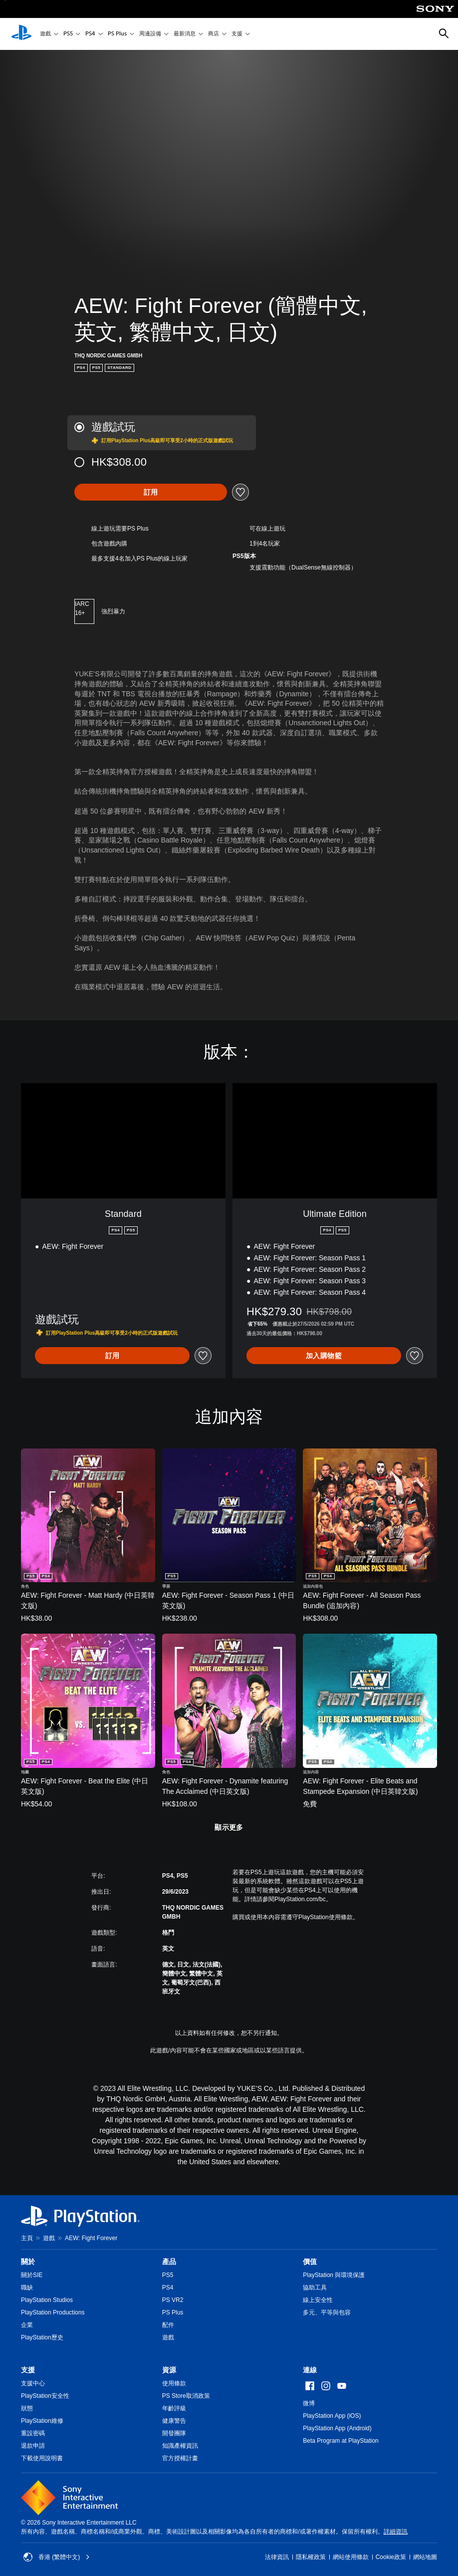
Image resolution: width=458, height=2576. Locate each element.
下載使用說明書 (42, 2458)
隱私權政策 (311, 2557)
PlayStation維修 (42, 2420)
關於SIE (31, 2275)
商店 (213, 34)
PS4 (90, 34)
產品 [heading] (169, 2262)
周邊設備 (150, 34)
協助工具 (315, 2287)
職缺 (27, 2287)
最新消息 (185, 34)
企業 (27, 2324)
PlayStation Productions (52, 2312)
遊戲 (45, 34)
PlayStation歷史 (42, 2337)
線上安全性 (318, 2299)
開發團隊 (174, 2433)
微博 (309, 2403)
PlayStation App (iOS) (332, 2415)
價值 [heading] (310, 2262)
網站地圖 (425, 2557)
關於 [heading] (28, 2262)
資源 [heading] (169, 2370)
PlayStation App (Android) (337, 2428)
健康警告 (174, 2420)
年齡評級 (174, 2408)
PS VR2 (173, 2299)
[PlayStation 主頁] (21, 33)
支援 (236, 34)
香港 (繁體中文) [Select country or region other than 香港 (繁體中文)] (56, 2557)
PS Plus (117, 34)
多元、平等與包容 (327, 2312)
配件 (168, 2324)
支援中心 (33, 2383)
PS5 (68, 34)
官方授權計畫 (180, 2458)
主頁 (27, 2238)
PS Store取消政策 (186, 2395)
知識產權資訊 (180, 2445)
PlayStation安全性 (45, 2395)
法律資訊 (277, 2557)
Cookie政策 (391, 2557)
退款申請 (33, 2445)
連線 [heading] (310, 2370)
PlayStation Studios (47, 2299)
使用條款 (174, 2383)
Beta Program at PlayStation (340, 2440)
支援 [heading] (28, 2370)
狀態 (27, 2408)
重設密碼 (33, 2433)
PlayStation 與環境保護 (334, 2275)
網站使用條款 (351, 2557)
